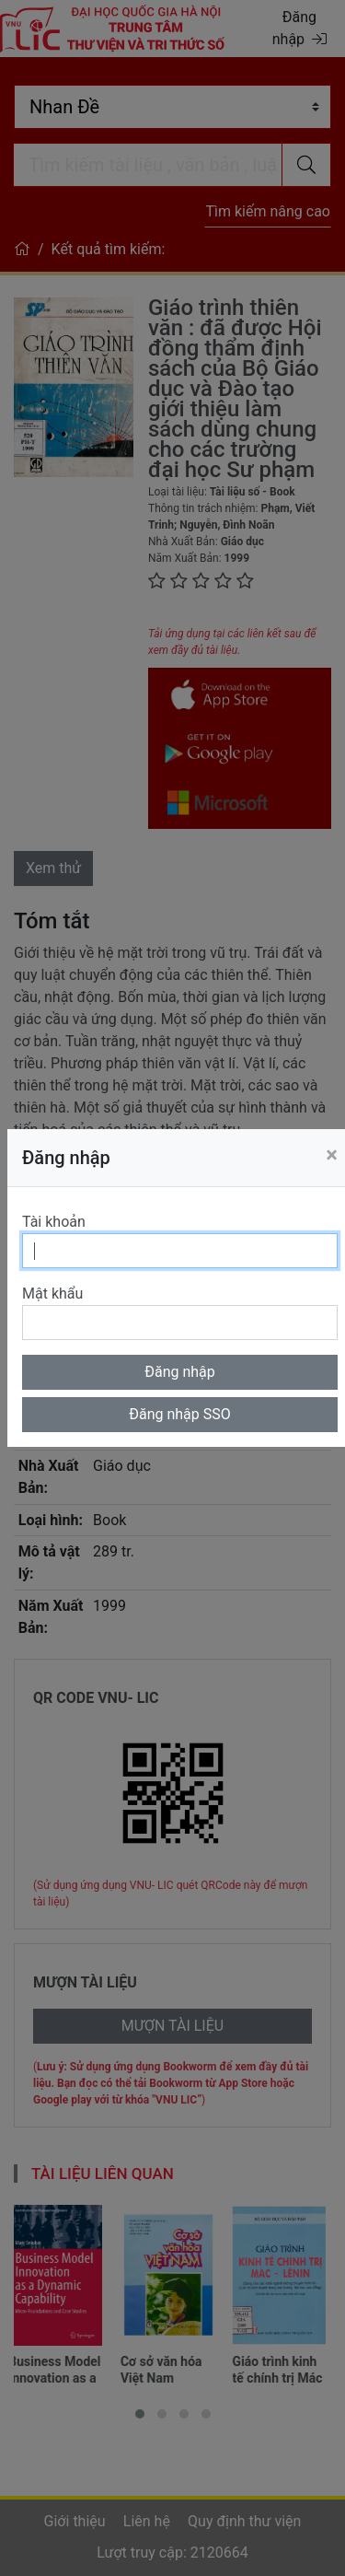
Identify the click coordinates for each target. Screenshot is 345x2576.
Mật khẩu (52, 1293)
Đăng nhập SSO (180, 1414)
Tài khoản (54, 1221)
